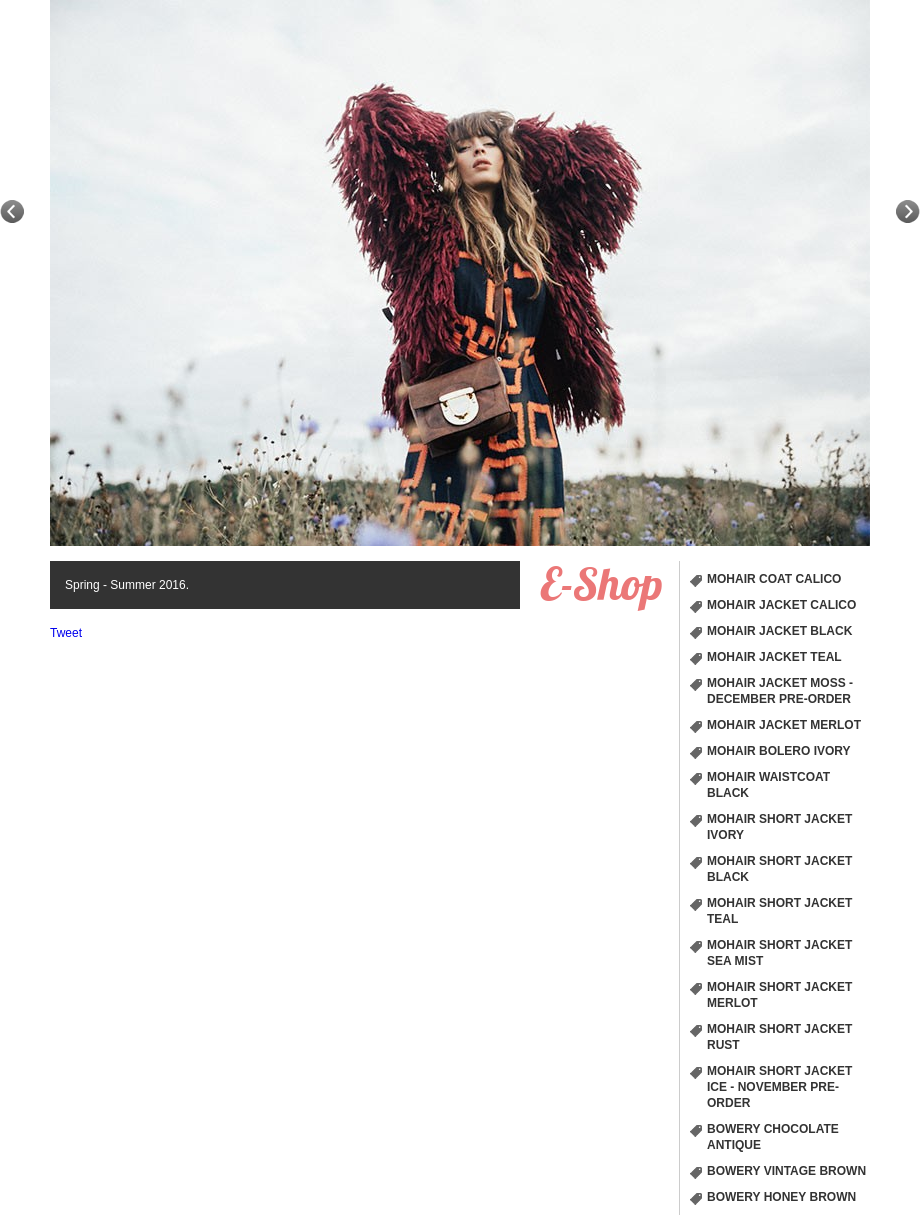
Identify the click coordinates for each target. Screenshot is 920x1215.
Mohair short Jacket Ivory (779, 827)
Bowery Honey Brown (781, 1197)
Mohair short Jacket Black (779, 869)
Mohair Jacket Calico (781, 605)
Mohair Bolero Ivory (779, 751)
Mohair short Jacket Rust (779, 1037)
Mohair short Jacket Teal (779, 911)
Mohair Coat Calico (774, 579)
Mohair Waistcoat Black (768, 785)
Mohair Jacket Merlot (784, 725)
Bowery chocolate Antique (773, 1137)
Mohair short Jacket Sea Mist (779, 953)
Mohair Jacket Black (779, 631)
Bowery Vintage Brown (786, 1171)
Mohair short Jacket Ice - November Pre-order (779, 1087)
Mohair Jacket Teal (774, 657)
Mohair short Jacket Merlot (779, 995)
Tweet (66, 633)
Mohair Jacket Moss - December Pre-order (780, 691)
